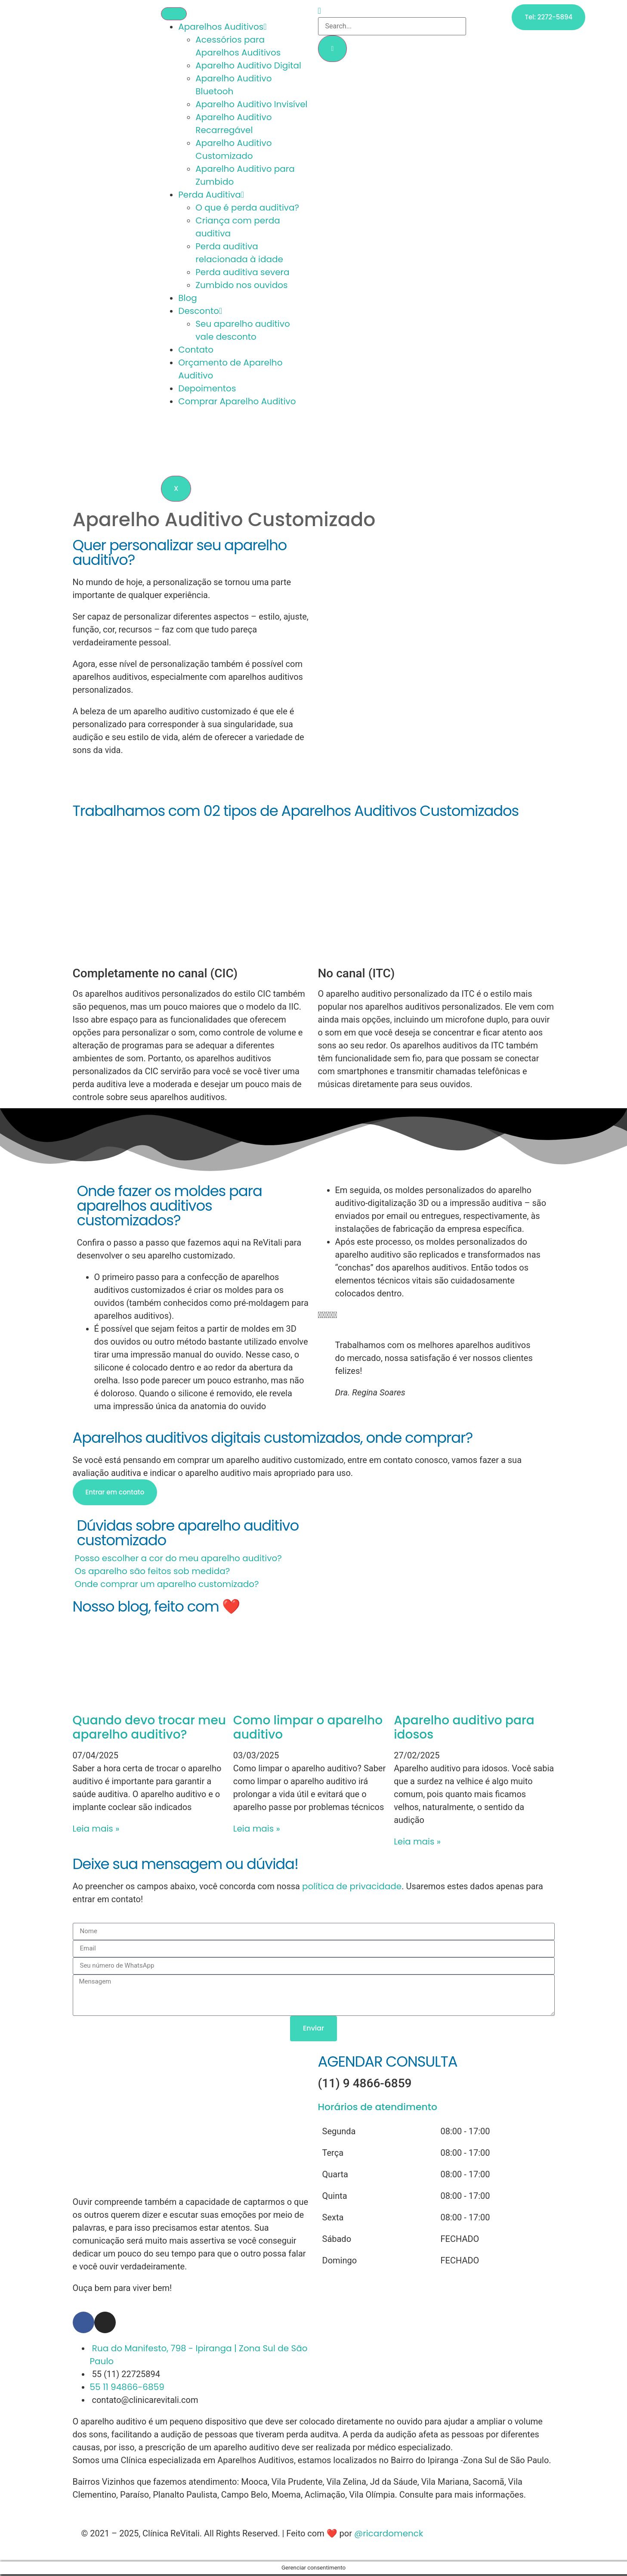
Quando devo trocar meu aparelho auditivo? (149, 1728)
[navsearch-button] (319, 11)
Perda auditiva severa (242, 273)
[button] (314, 1559)
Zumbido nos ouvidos (241, 285)
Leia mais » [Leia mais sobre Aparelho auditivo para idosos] (417, 1843)
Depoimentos (207, 389)
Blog (187, 298)
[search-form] (392, 26)
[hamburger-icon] (174, 14)
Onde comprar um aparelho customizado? (166, 1585)
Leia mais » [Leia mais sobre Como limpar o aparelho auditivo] (256, 1830)
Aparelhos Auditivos (222, 27)
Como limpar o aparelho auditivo (308, 1728)
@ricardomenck (388, 2535)
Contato (195, 350)
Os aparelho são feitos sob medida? (152, 1572)
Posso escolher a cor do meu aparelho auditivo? (177, 1559)
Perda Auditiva (211, 195)
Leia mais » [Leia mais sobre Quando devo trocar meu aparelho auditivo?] (96, 1830)
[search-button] (332, 48)
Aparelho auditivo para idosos (464, 1728)
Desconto (200, 311)
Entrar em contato (115, 1492)
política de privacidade (352, 1888)
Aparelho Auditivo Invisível (251, 105)
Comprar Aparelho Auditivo (237, 402)
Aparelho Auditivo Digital (248, 66)
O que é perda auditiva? (247, 208)
